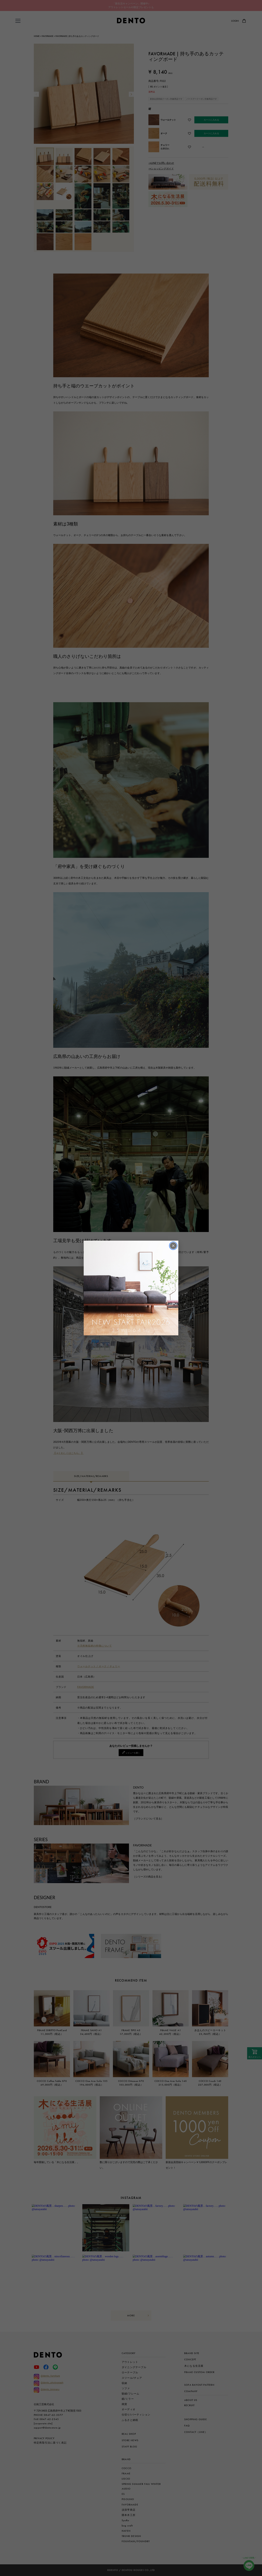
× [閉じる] (173, 1245)
